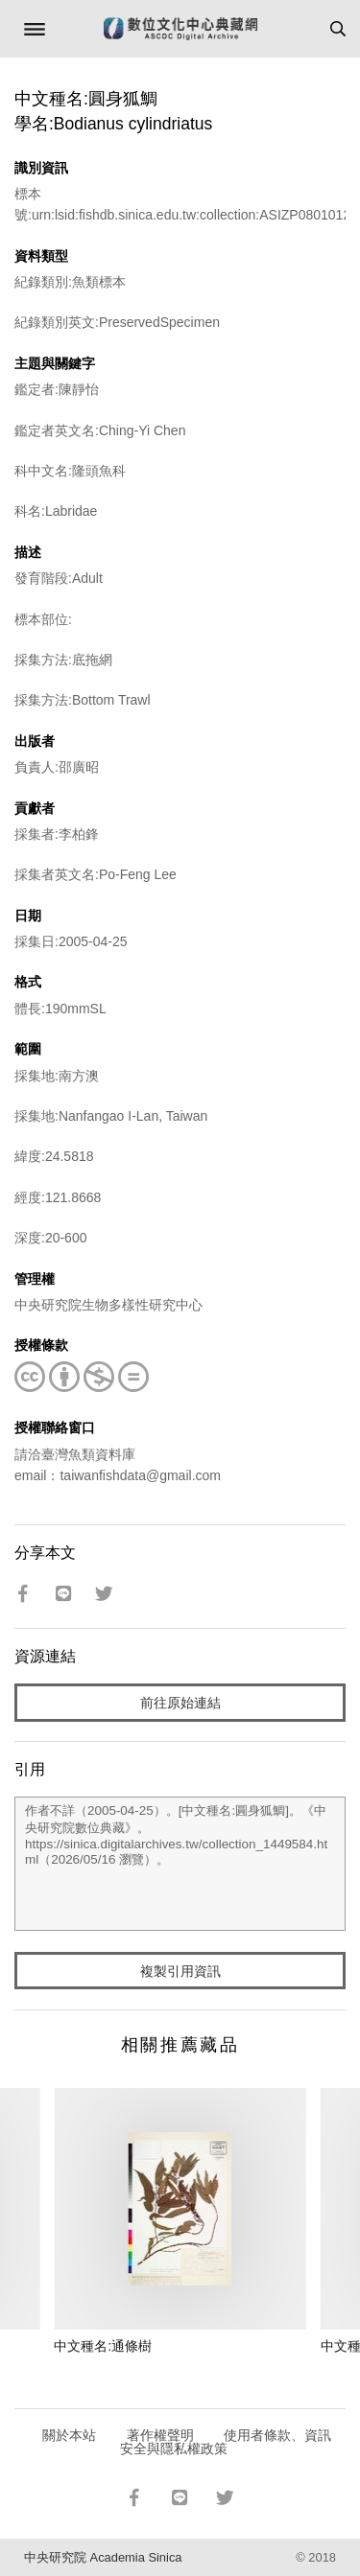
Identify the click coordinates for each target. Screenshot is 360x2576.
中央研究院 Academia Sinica (102, 2557)
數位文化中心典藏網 (180, 28)
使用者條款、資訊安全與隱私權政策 (226, 2441)
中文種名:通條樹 (103, 2346)
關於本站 (69, 2435)
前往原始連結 (180, 1702)
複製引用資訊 (180, 1971)
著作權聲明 (160, 2435)
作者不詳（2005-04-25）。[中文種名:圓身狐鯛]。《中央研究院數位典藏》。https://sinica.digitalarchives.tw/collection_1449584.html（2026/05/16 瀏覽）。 (180, 1864)
